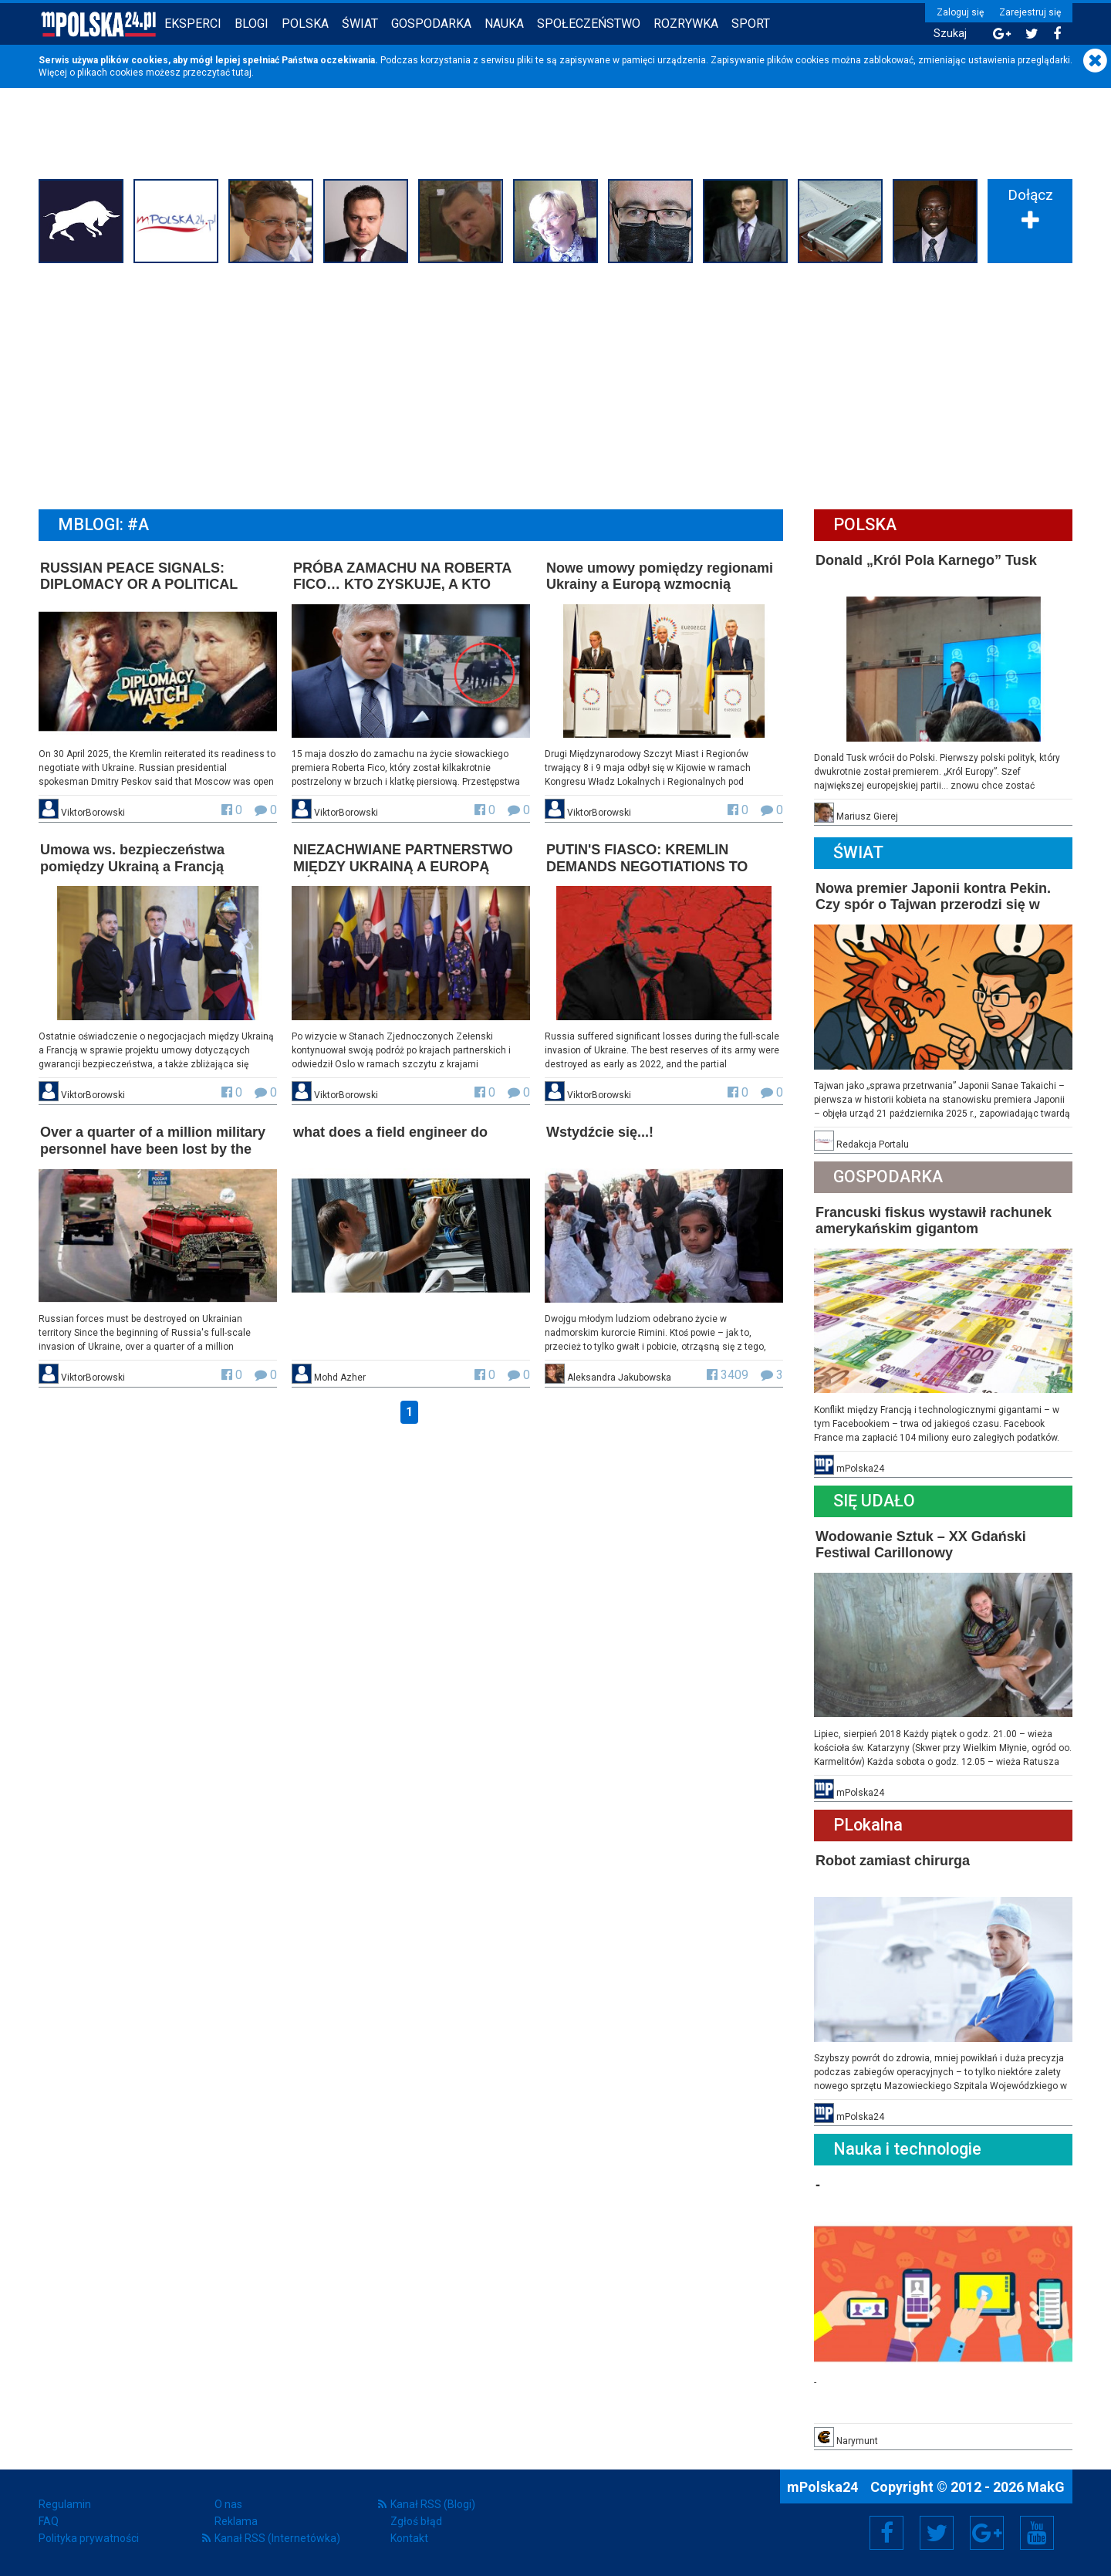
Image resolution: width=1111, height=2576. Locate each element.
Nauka (504, 23)
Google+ (987, 2532)
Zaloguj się (960, 12)
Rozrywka (685, 23)
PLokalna (868, 1824)
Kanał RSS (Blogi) (432, 2504)
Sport (750, 23)
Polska (305, 23)
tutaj (242, 72)
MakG (1046, 2487)
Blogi (251, 23)
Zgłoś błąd (416, 2521)
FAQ (49, 2521)
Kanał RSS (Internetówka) (277, 2538)
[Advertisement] (555, 384)
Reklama (236, 2521)
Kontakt (409, 2538)
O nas (228, 2504)
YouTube (1037, 2532)
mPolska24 (824, 2487)
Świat (360, 23)
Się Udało (874, 1500)
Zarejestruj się (1030, 12)
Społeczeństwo (588, 23)
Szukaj (950, 33)
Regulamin (65, 2504)
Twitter (936, 2532)
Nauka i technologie (907, 2148)
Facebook (886, 2532)
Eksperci (192, 23)
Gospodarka (431, 23)
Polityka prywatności (89, 2538)
